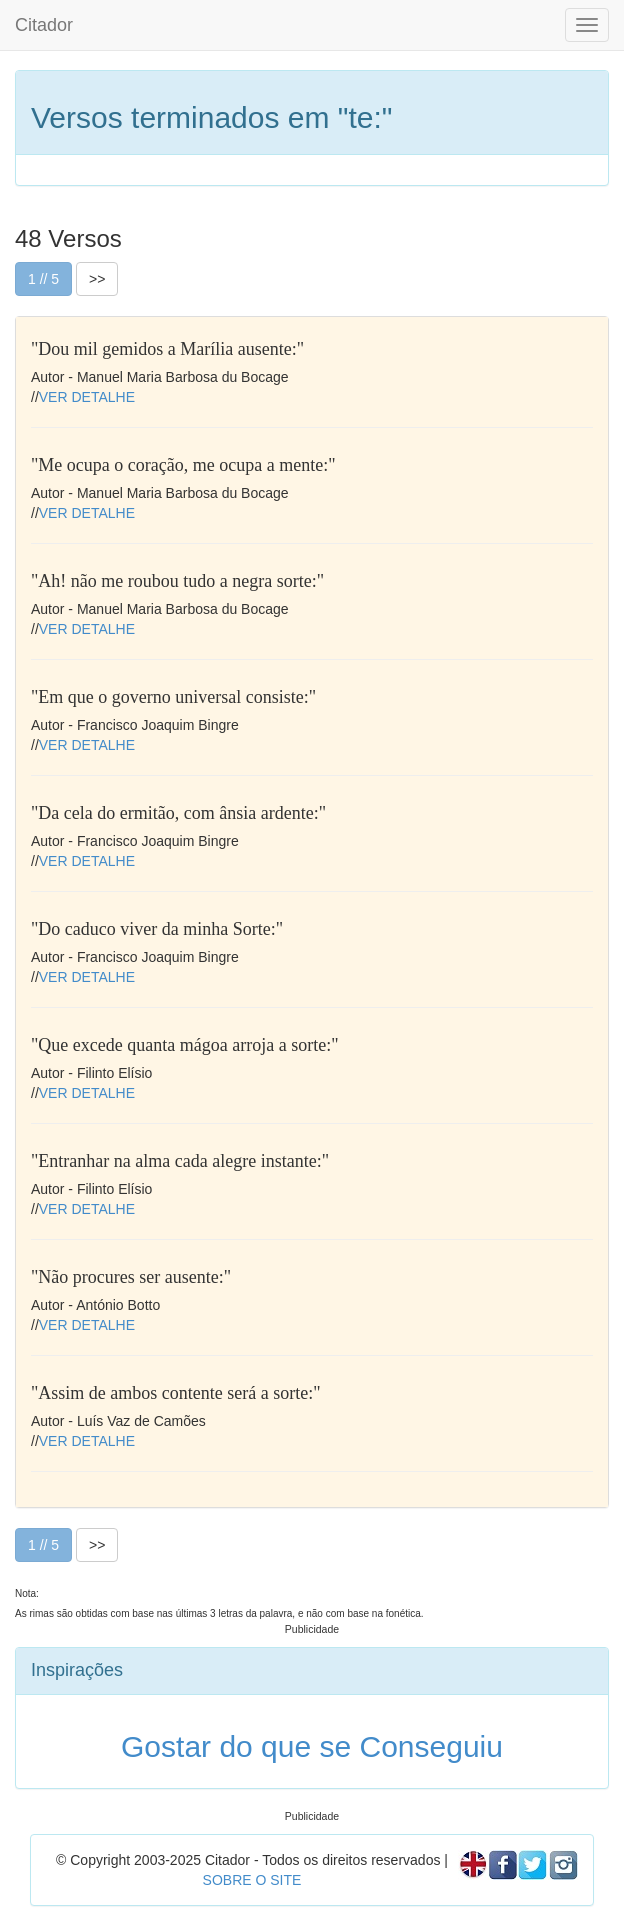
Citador (44, 25)
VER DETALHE (87, 397)
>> (97, 279)
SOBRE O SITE (252, 1880)
